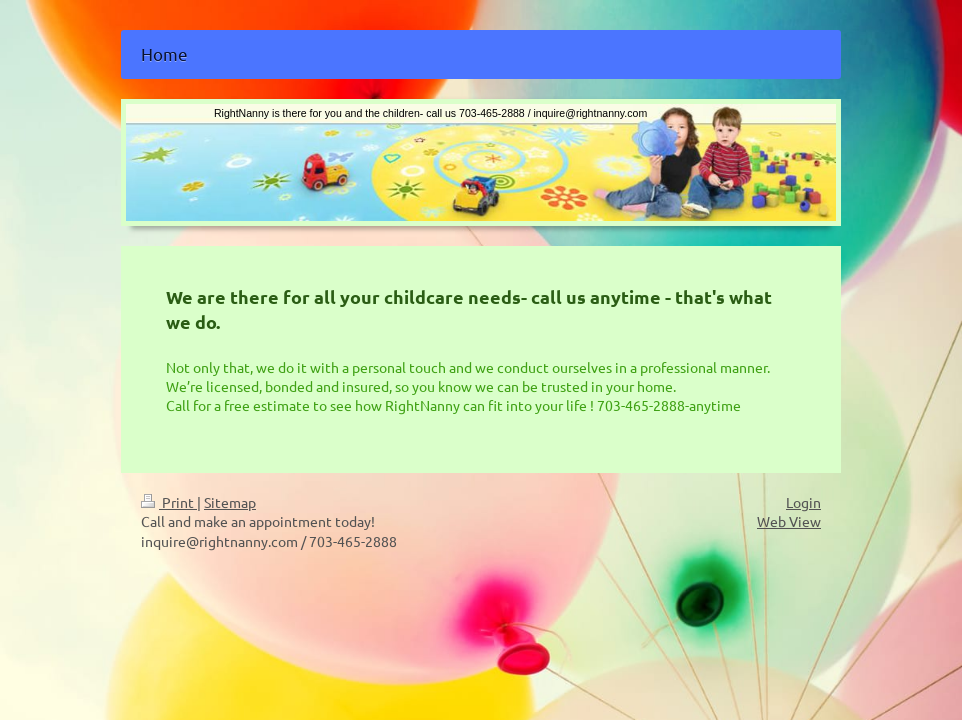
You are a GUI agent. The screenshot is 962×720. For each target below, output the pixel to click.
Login (803, 502)
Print (169, 502)
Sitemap (230, 502)
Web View (789, 521)
